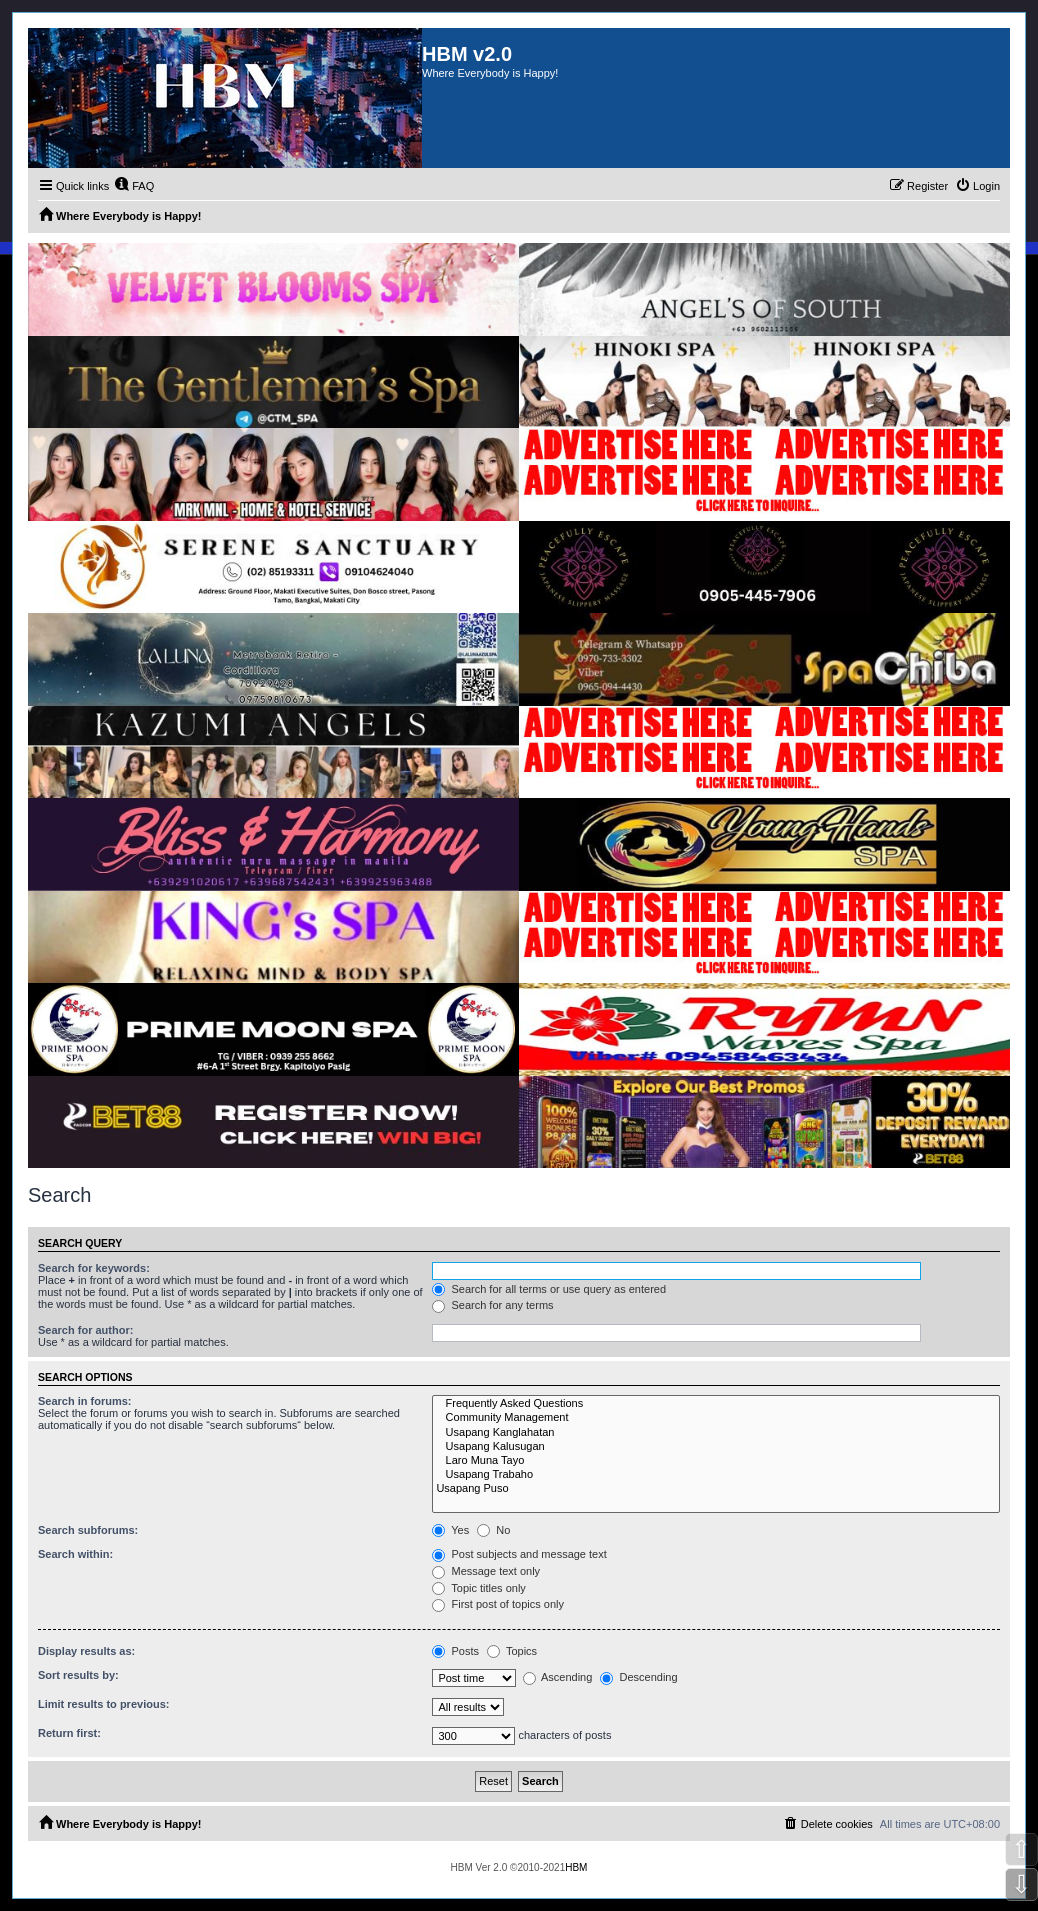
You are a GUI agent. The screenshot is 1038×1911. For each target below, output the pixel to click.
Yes (450, 1530)
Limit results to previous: (103, 1704)
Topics (512, 1651)
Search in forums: (85, 1401)
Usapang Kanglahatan (716, 1433)
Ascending (558, 1677)
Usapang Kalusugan (716, 1447)
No (493, 1530)
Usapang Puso (716, 1489)
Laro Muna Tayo (716, 1461)
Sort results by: (78, 1675)
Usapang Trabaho (716, 1475)
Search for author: (85, 1330)
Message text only (486, 1571)
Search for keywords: (94, 1268)
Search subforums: (88, 1530)
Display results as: (86, 1651)
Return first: (69, 1733)
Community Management (716, 1418)
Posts (455, 1651)
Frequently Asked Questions (716, 1404)
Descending (638, 1677)
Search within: (75, 1554)
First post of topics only (498, 1604)
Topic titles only (478, 1588)
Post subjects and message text (519, 1554)
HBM (576, 1867)
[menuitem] (134, 186)
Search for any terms (492, 1305)
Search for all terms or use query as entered (549, 1289)
